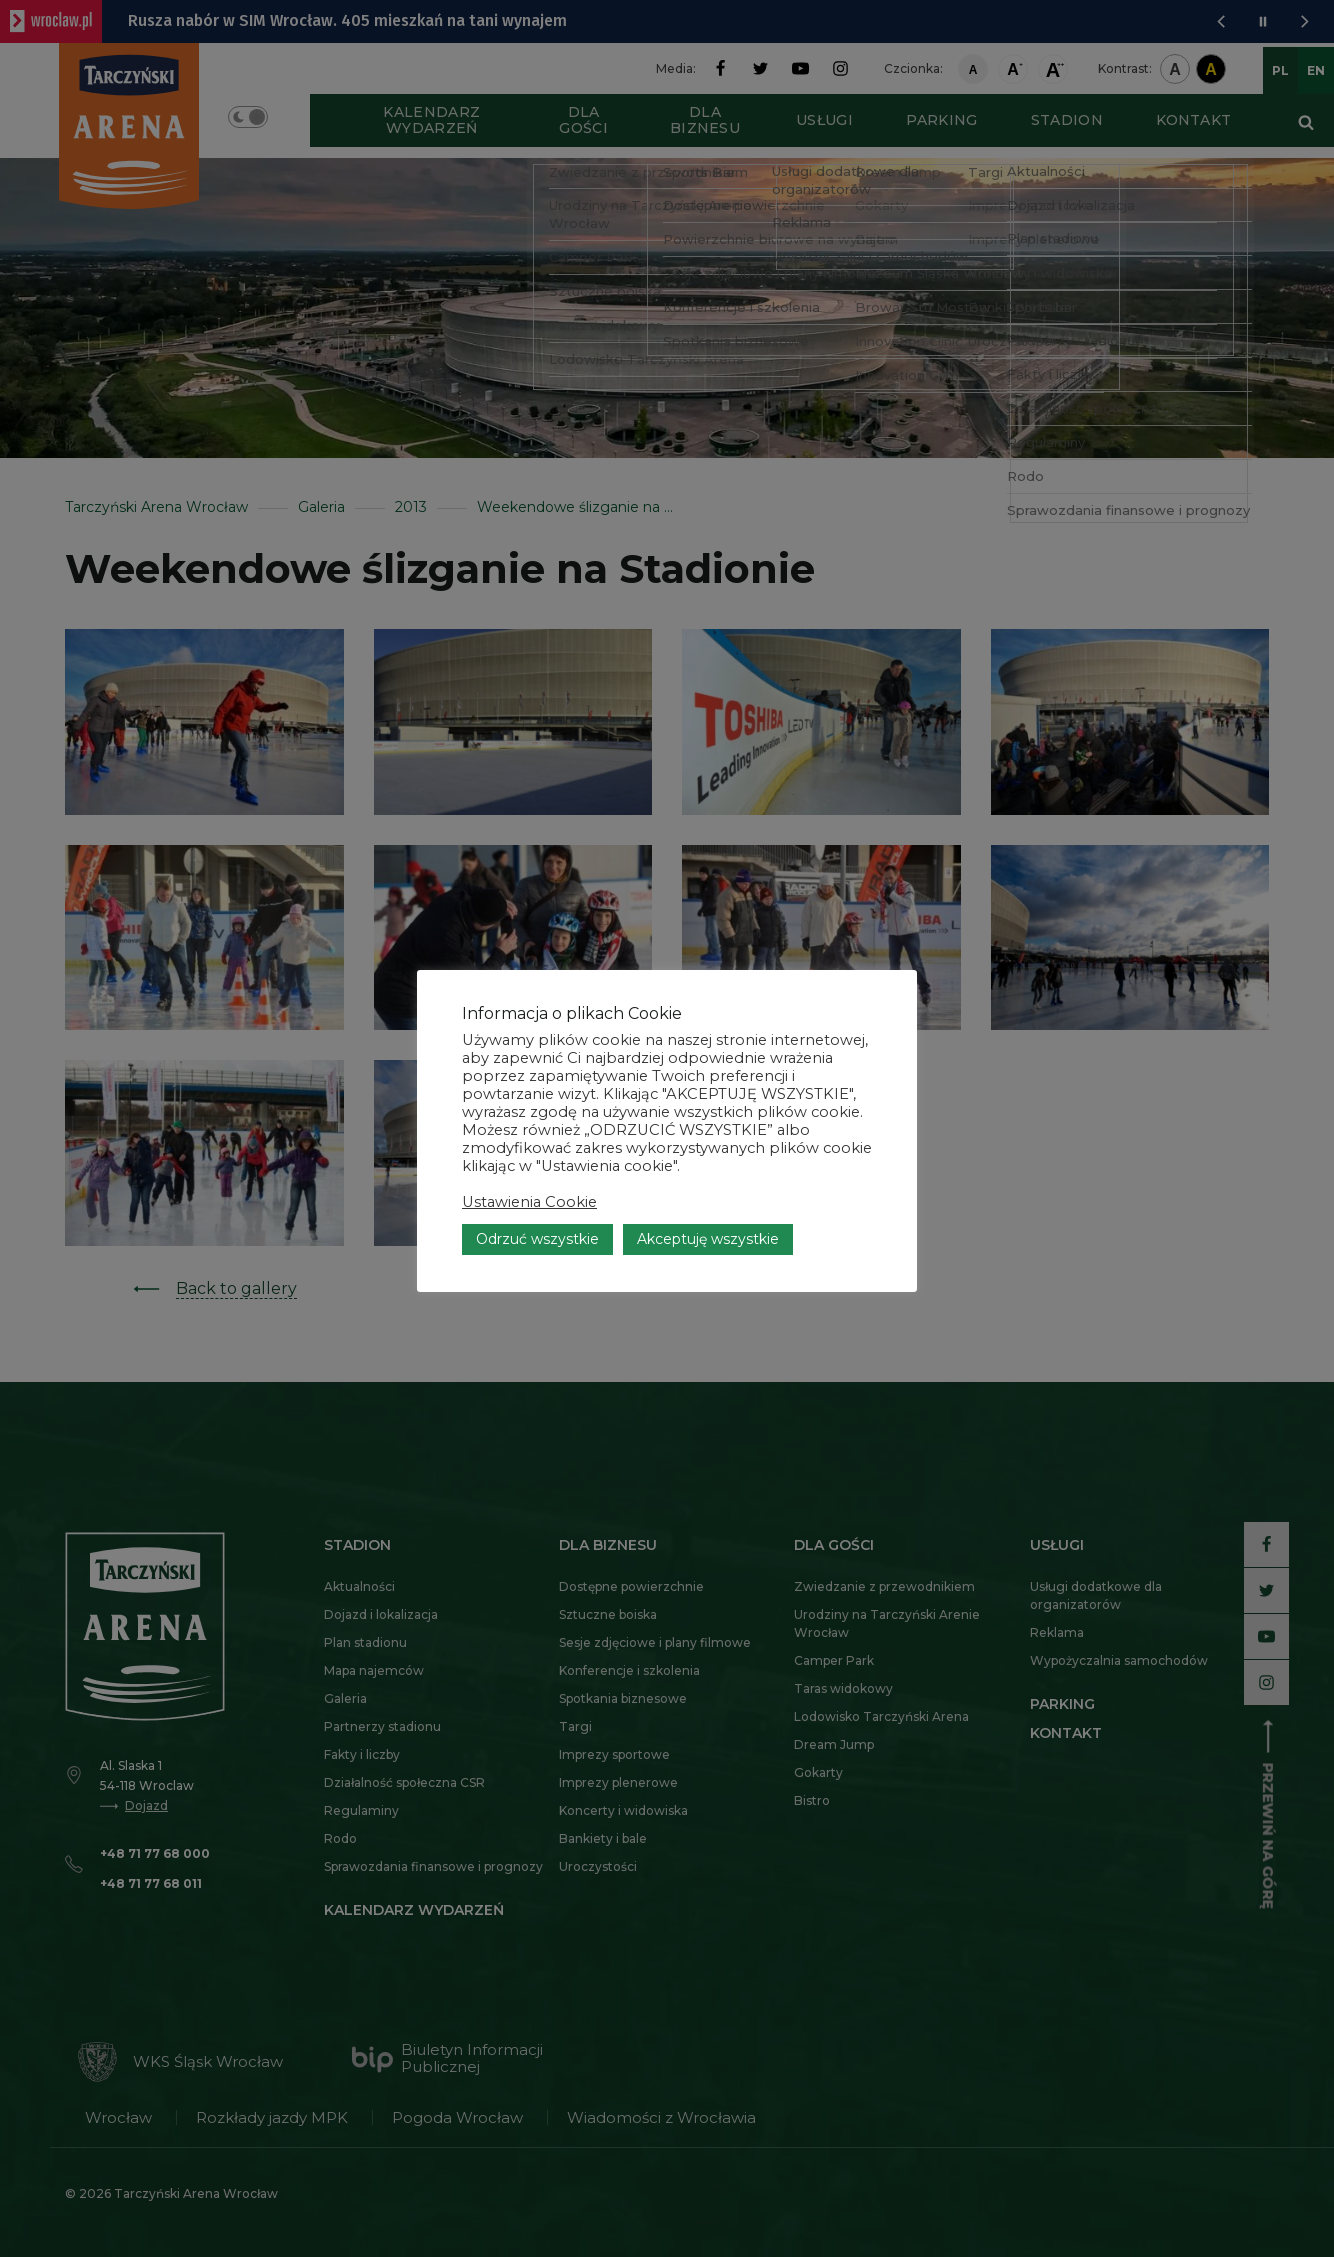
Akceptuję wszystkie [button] (708, 1239)
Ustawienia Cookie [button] (529, 1202)
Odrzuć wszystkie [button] (537, 1239)
